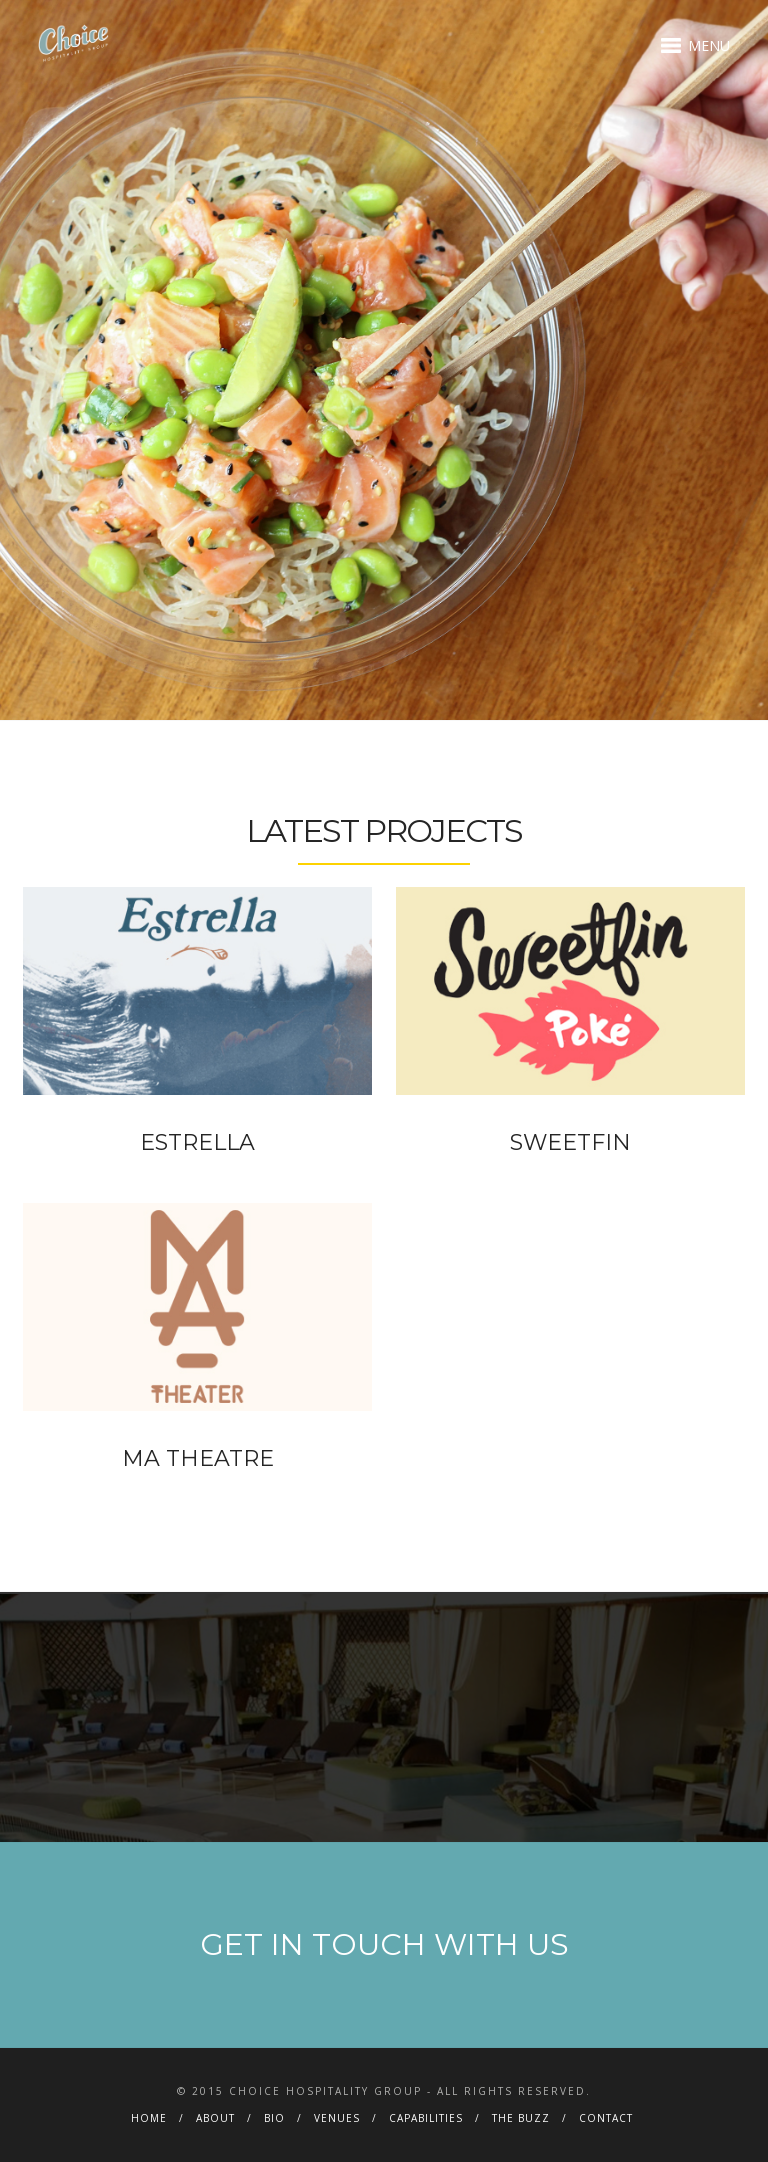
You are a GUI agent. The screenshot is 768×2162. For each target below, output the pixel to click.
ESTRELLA (197, 1142)
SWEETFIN (570, 1142)
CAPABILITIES (426, 2118)
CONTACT (606, 2118)
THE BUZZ (521, 2118)
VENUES (337, 2118)
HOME (149, 2118)
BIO (274, 2118)
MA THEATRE (198, 1458)
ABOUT (215, 2118)
